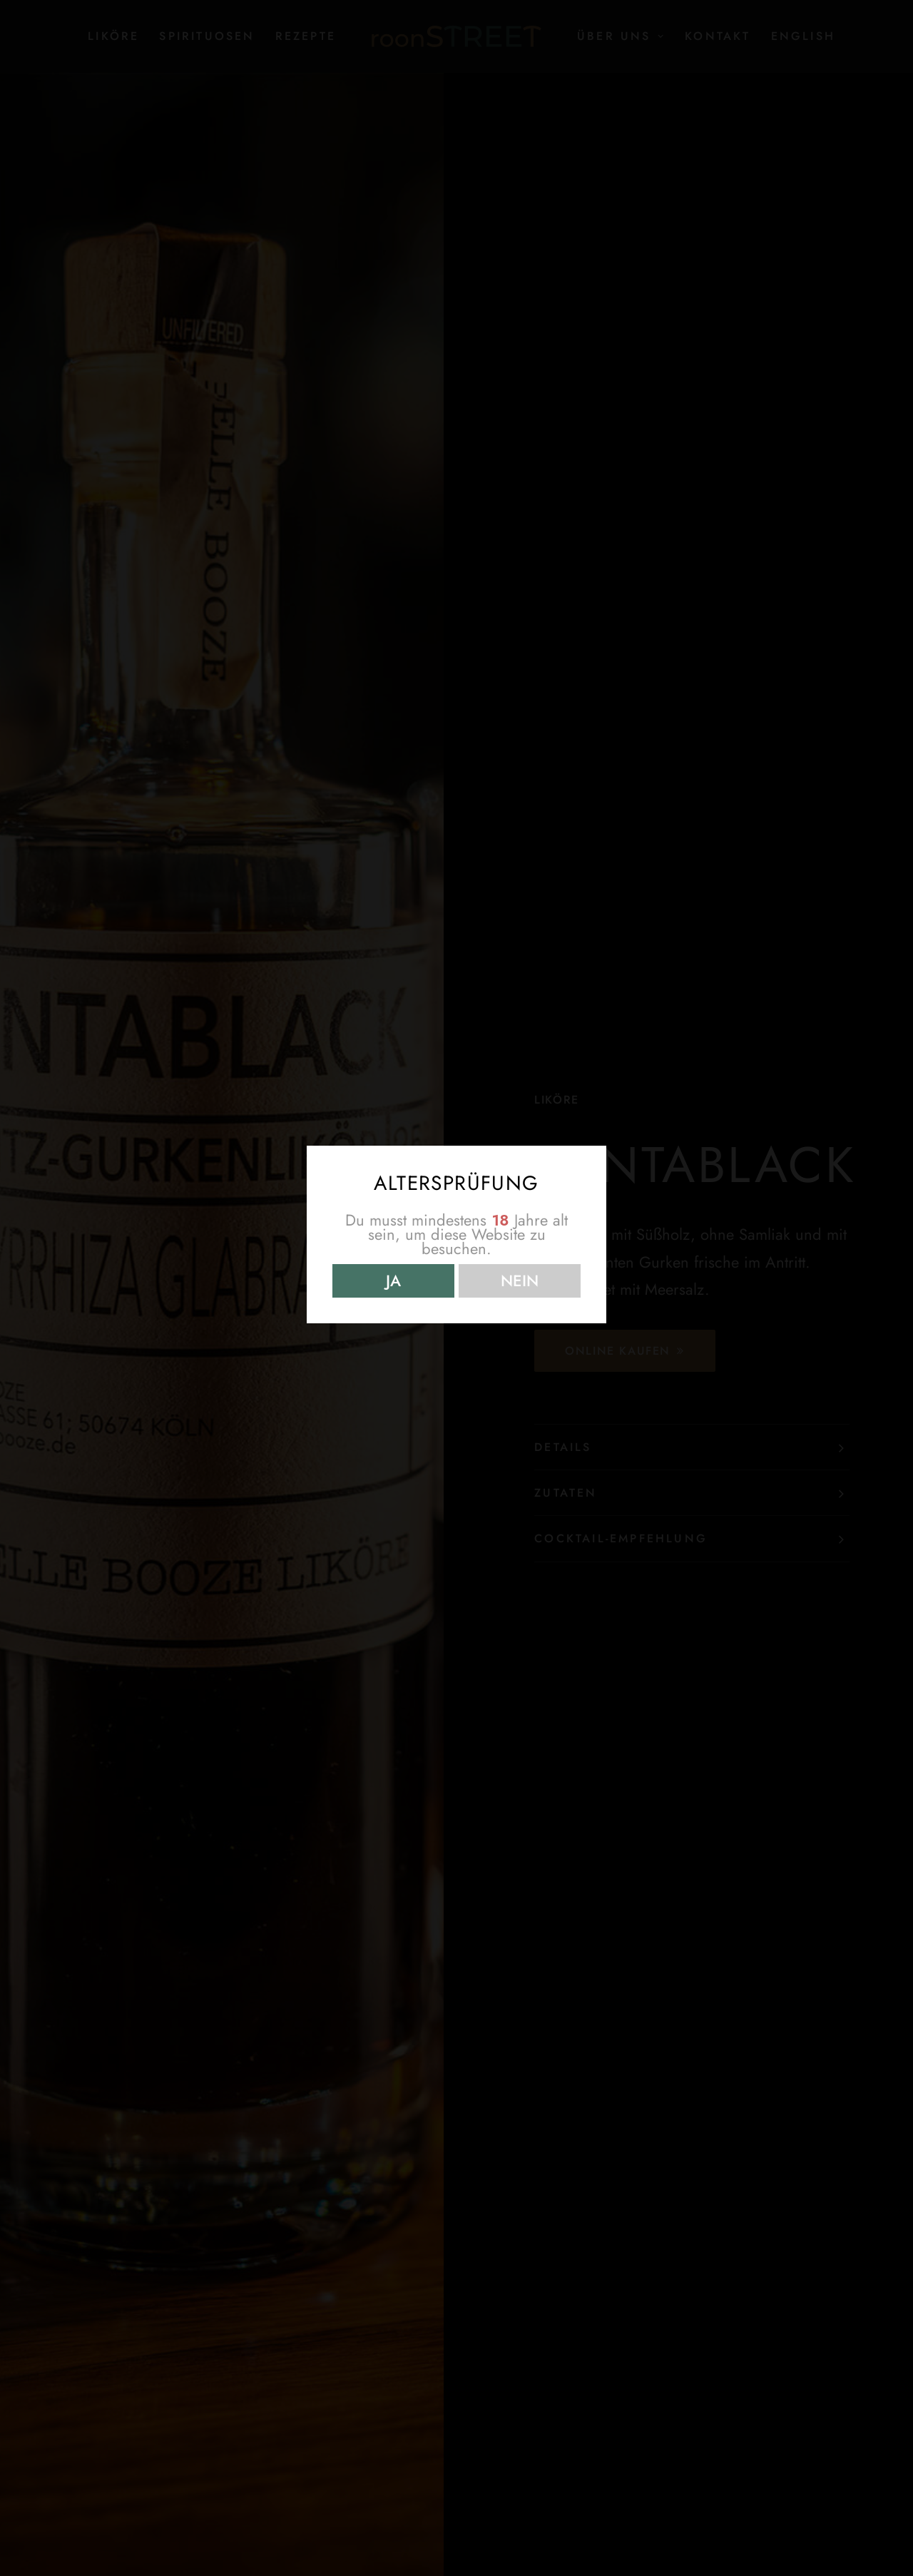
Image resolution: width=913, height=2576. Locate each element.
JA (393, 1280)
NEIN (520, 1280)
